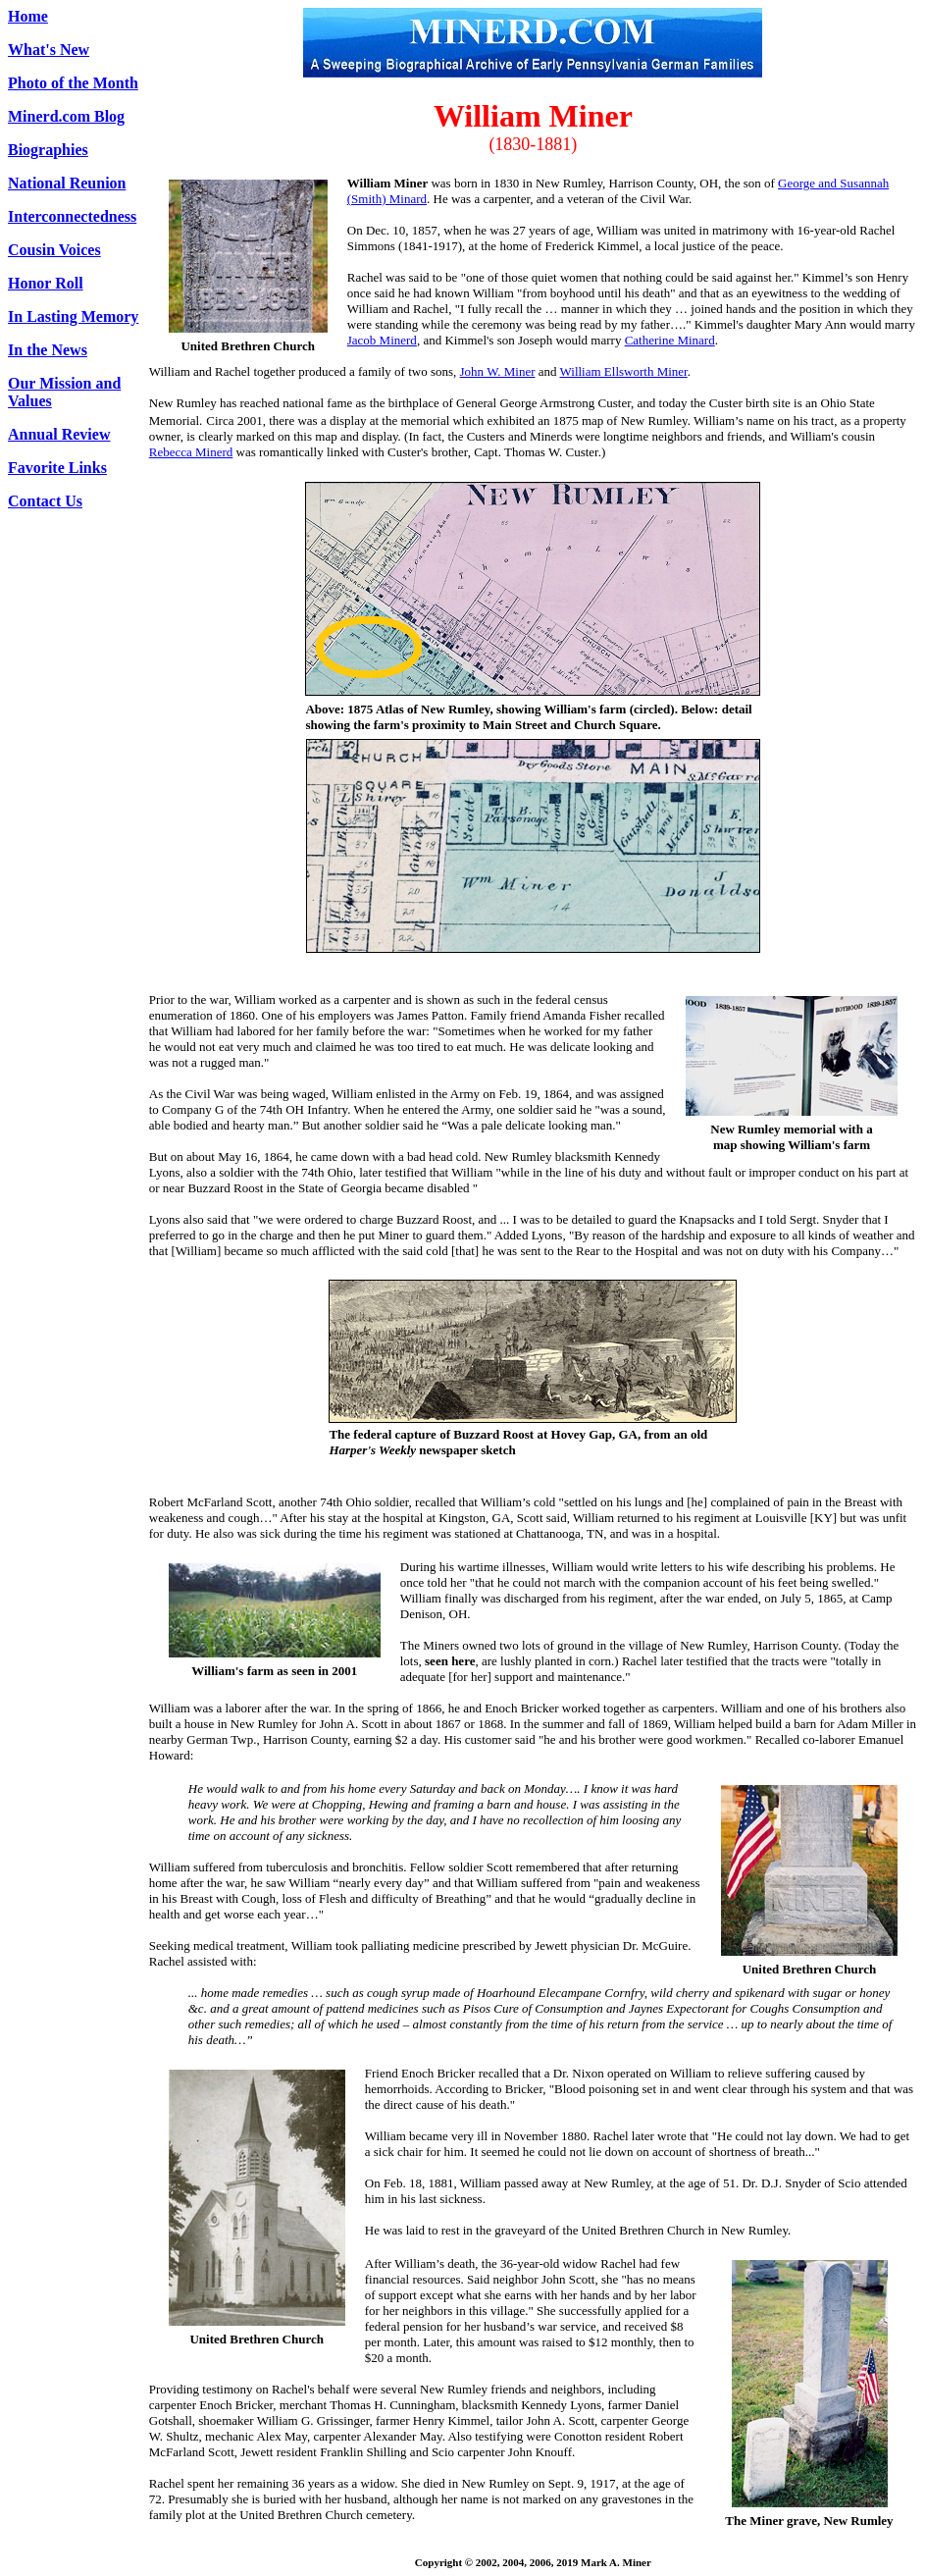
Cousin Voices (54, 249)
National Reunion (67, 183)
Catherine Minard (670, 340)
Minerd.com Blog (66, 116)
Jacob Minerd (382, 340)
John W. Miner (498, 371)
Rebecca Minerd (191, 452)
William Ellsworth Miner (624, 371)
